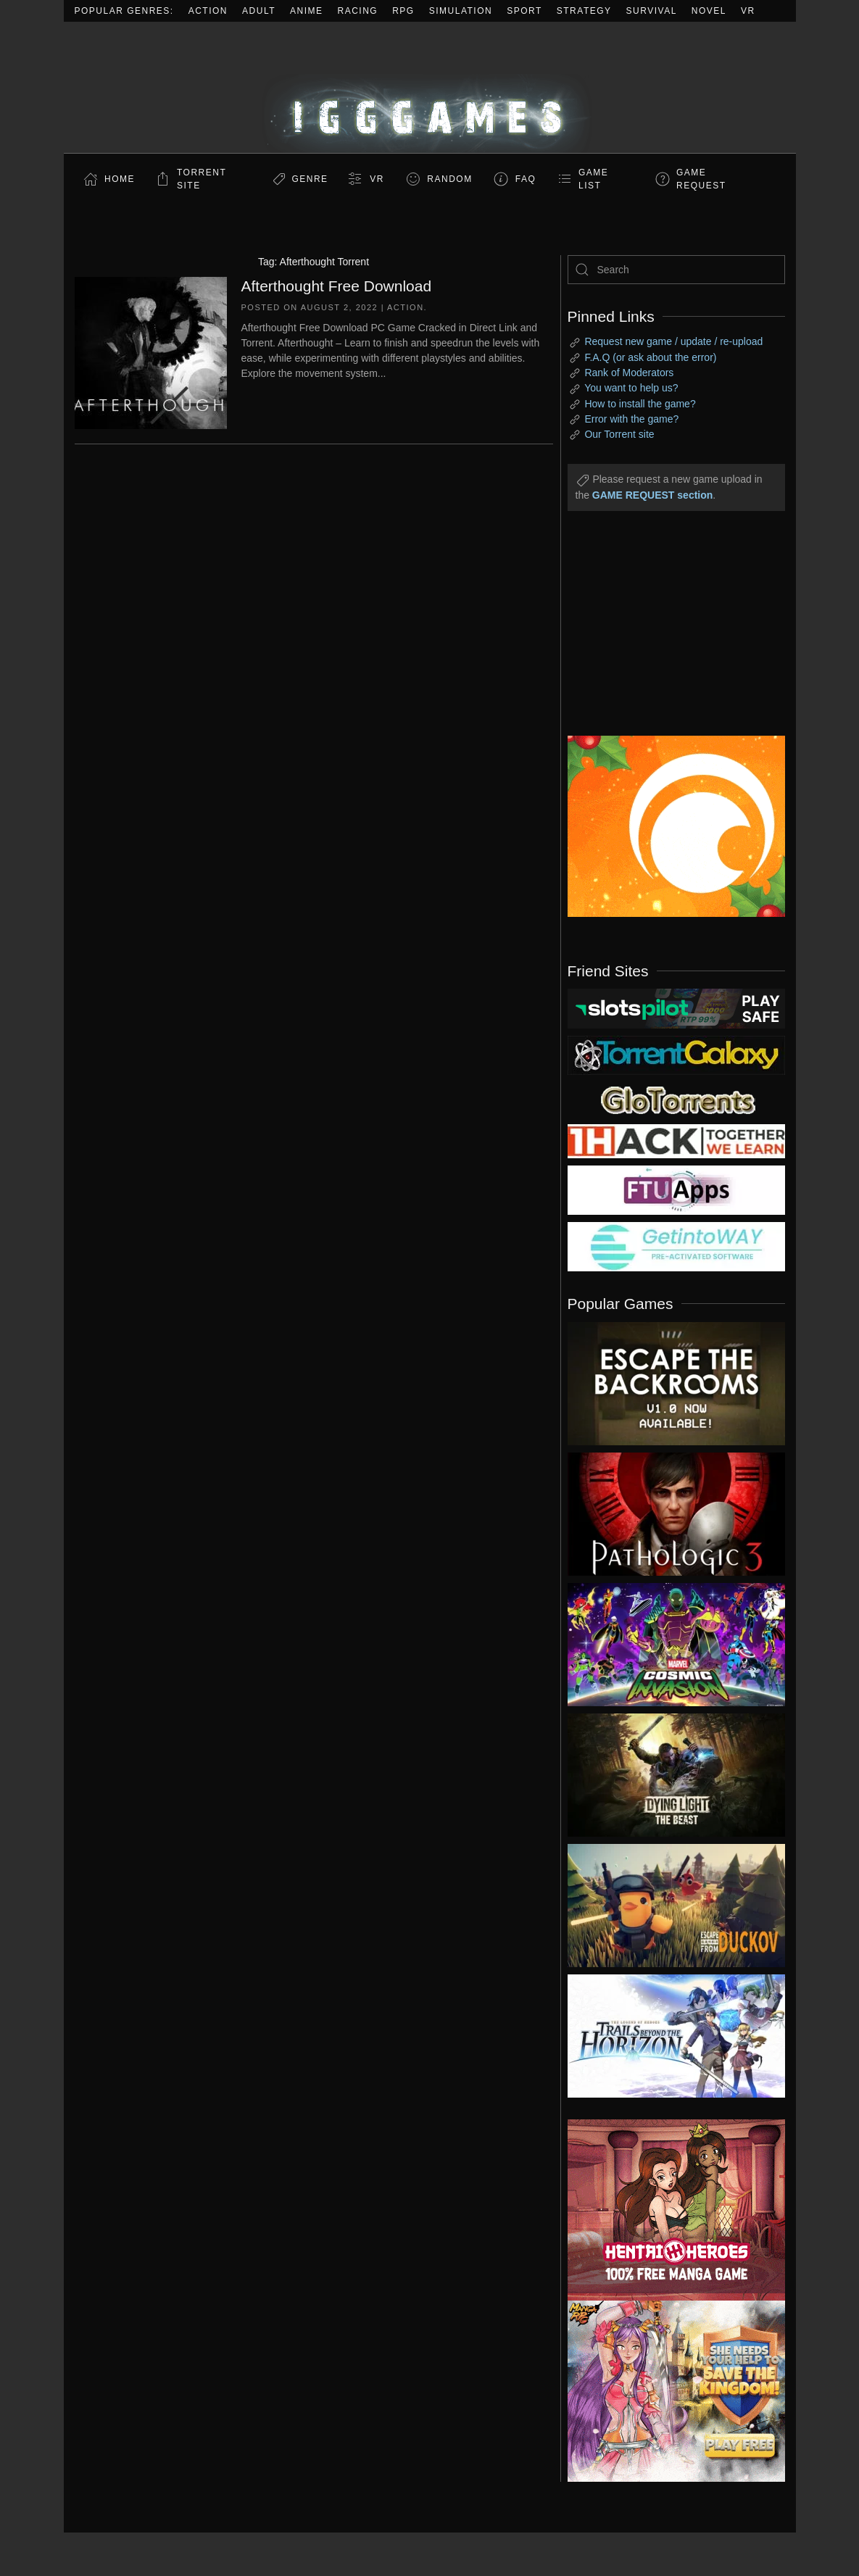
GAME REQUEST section (652, 495)
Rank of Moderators (628, 372)
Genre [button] (309, 179)
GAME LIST (593, 179)
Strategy (584, 11)
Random (449, 179)
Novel (709, 11)
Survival (651, 11)
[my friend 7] (676, 1246)
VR (748, 11)
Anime (306, 11)
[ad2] (665, 2210)
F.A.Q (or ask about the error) (650, 357)
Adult (258, 11)
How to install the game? (639, 404)
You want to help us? (631, 388)
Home (119, 179)
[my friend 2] (676, 1099)
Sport (524, 11)
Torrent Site (201, 179)
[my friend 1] (676, 1054)
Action (208, 11)
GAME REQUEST (701, 179)
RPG (403, 11)
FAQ (525, 179)
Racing (358, 11)
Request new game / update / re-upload (673, 341)
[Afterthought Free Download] (151, 351)
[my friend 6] (676, 1189)
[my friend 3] (676, 1140)
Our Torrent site (619, 434)
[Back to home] (430, 87)
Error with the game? (631, 419)
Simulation (460, 11)
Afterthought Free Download (336, 286)
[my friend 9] (676, 1007)
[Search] (676, 269)
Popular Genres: (124, 11)
